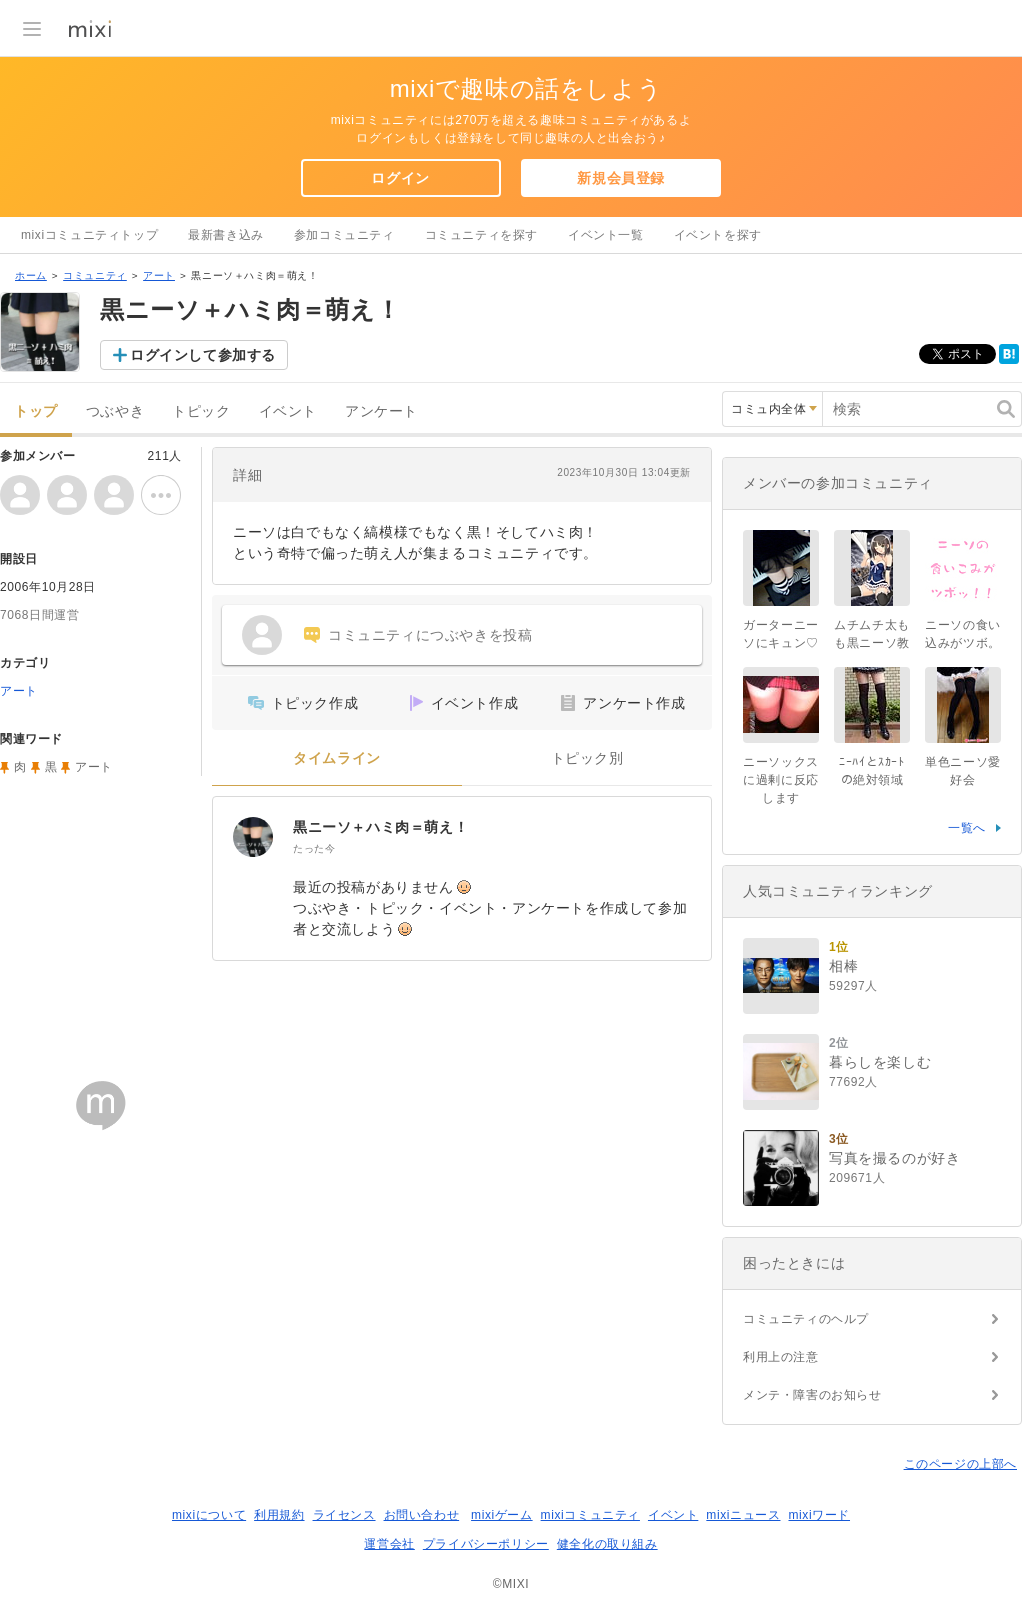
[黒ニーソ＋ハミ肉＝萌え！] (253, 837)
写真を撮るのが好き (894, 1158)
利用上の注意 (781, 1357)
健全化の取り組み (607, 1544)
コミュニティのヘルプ (806, 1319)
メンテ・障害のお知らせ (812, 1395)
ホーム (31, 275)
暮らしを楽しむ (880, 1062)
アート (159, 275)
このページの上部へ (960, 1464)
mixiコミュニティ (590, 1515)
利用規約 (279, 1515)
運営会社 (389, 1544)
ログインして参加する (203, 355)
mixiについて (209, 1515)
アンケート (381, 411)
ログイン (400, 178)
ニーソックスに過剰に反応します (781, 780)
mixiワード (819, 1515)
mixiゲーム (502, 1515)
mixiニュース (743, 1515)
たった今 (314, 848)
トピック (201, 411)
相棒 (843, 966)
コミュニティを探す (481, 235)
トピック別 (587, 758)
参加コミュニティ (344, 235)
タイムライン (337, 758)
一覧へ (967, 828)
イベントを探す (718, 235)
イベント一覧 (606, 235)
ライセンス (344, 1515)
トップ (36, 411)
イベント (288, 411)
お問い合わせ (422, 1515)
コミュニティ (95, 275)
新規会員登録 (621, 178)
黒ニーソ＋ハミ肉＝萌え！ (380, 827)
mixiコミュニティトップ (89, 235)
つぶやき (115, 411)
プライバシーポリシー (486, 1544)
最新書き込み (226, 235)
